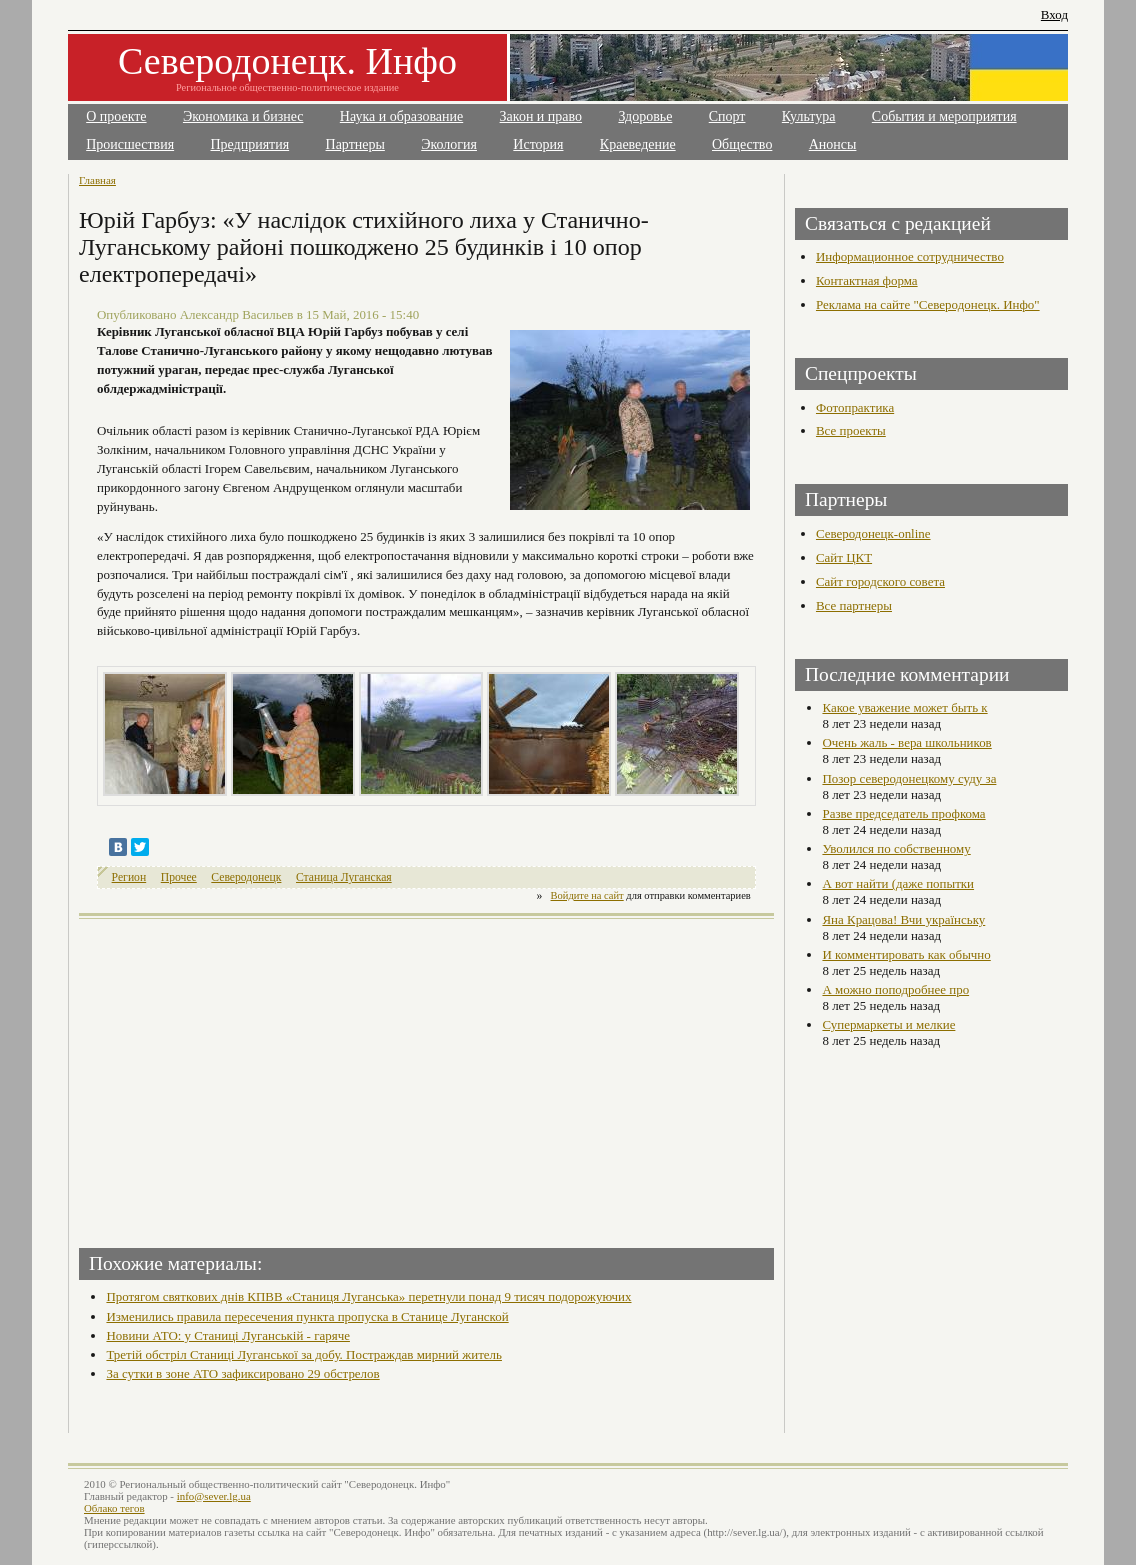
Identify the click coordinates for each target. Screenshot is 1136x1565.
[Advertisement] (255, 1077)
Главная (97, 180)
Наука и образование (401, 116)
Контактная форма (867, 280)
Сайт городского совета (880, 581)
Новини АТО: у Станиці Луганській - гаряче (227, 1335)
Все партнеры (854, 605)
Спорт (727, 116)
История (538, 144)
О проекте (116, 116)
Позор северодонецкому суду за (909, 778)
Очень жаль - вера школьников (906, 742)
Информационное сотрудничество (910, 256)
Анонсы (833, 144)
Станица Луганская (344, 877)
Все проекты (851, 430)
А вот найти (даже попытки (898, 883)
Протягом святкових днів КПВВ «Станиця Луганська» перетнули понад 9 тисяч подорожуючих (368, 1296)
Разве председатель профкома (903, 813)
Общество (742, 144)
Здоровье (645, 116)
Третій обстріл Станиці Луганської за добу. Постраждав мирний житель (304, 1354)
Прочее (179, 877)
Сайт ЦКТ (844, 557)
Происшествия (130, 144)
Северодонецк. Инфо (287, 61)
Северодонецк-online (873, 533)
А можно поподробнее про (895, 989)
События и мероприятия (944, 116)
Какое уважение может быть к (904, 707)
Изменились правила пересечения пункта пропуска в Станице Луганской (307, 1316)
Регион (129, 877)
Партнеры (355, 144)
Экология (449, 144)
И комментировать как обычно (906, 954)
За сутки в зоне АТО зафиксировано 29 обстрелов (242, 1373)
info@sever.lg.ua (214, 1496)
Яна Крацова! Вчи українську (903, 919)
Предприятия (250, 144)
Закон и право (541, 116)
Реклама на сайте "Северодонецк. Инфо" (928, 304)
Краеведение (638, 144)
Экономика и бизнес (243, 116)
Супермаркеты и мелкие (888, 1024)
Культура (809, 116)
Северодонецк (246, 877)
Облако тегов (114, 1508)
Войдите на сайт (587, 895)
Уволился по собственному (896, 848)
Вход (1054, 14)
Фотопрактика (855, 407)
